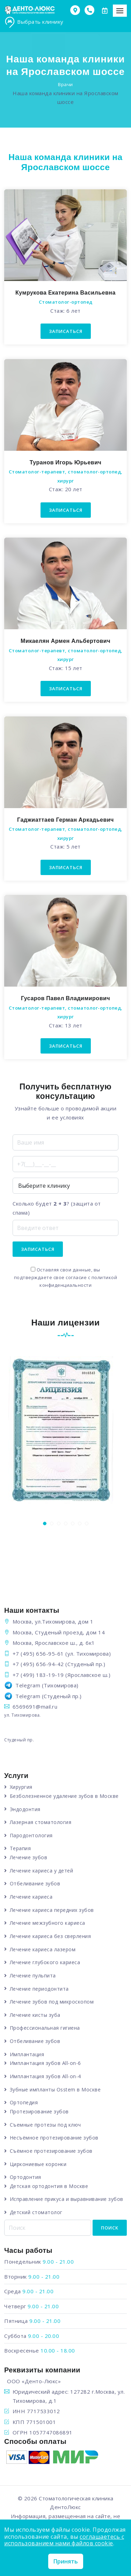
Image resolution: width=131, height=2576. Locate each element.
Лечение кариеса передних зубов (52, 1910)
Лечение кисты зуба (35, 2015)
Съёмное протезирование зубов (51, 2151)
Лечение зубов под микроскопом (52, 2001)
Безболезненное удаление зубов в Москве (64, 1796)
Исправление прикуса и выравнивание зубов (66, 2199)
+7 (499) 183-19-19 (38, 1674)
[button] (44, 1523)
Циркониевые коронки (38, 2164)
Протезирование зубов (39, 2111)
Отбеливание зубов (35, 1883)
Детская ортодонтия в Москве (49, 2186)
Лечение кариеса (31, 1896)
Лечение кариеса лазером (43, 1949)
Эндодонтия (25, 1809)
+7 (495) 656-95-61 (38, 1653)
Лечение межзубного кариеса (47, 1923)
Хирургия (21, 1787)
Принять (65, 2561)
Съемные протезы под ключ (45, 2124)
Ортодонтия (25, 2177)
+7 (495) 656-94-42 (38, 1664)
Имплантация (27, 2054)
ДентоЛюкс (65, 2506)
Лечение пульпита (33, 1975)
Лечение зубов (29, 1857)
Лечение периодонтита (39, 1988)
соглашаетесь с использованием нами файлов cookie (64, 2540)
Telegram (27, 1685)
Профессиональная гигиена (45, 2027)
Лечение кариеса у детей (41, 1870)
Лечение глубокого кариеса (45, 1962)
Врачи (65, 84)
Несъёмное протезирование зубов (54, 2137)
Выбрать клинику (34, 22)
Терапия (20, 1848)
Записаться (65, 331)
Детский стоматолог (36, 2212)
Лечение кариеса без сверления (50, 1936)
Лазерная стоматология (41, 1822)
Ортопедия (24, 2102)
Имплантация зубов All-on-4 (45, 2076)
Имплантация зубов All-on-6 (45, 2063)
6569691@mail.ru (35, 1706)
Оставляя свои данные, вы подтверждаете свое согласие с (65, 1278)
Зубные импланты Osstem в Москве (55, 2089)
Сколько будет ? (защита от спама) (57, 1208)
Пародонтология (31, 1835)
